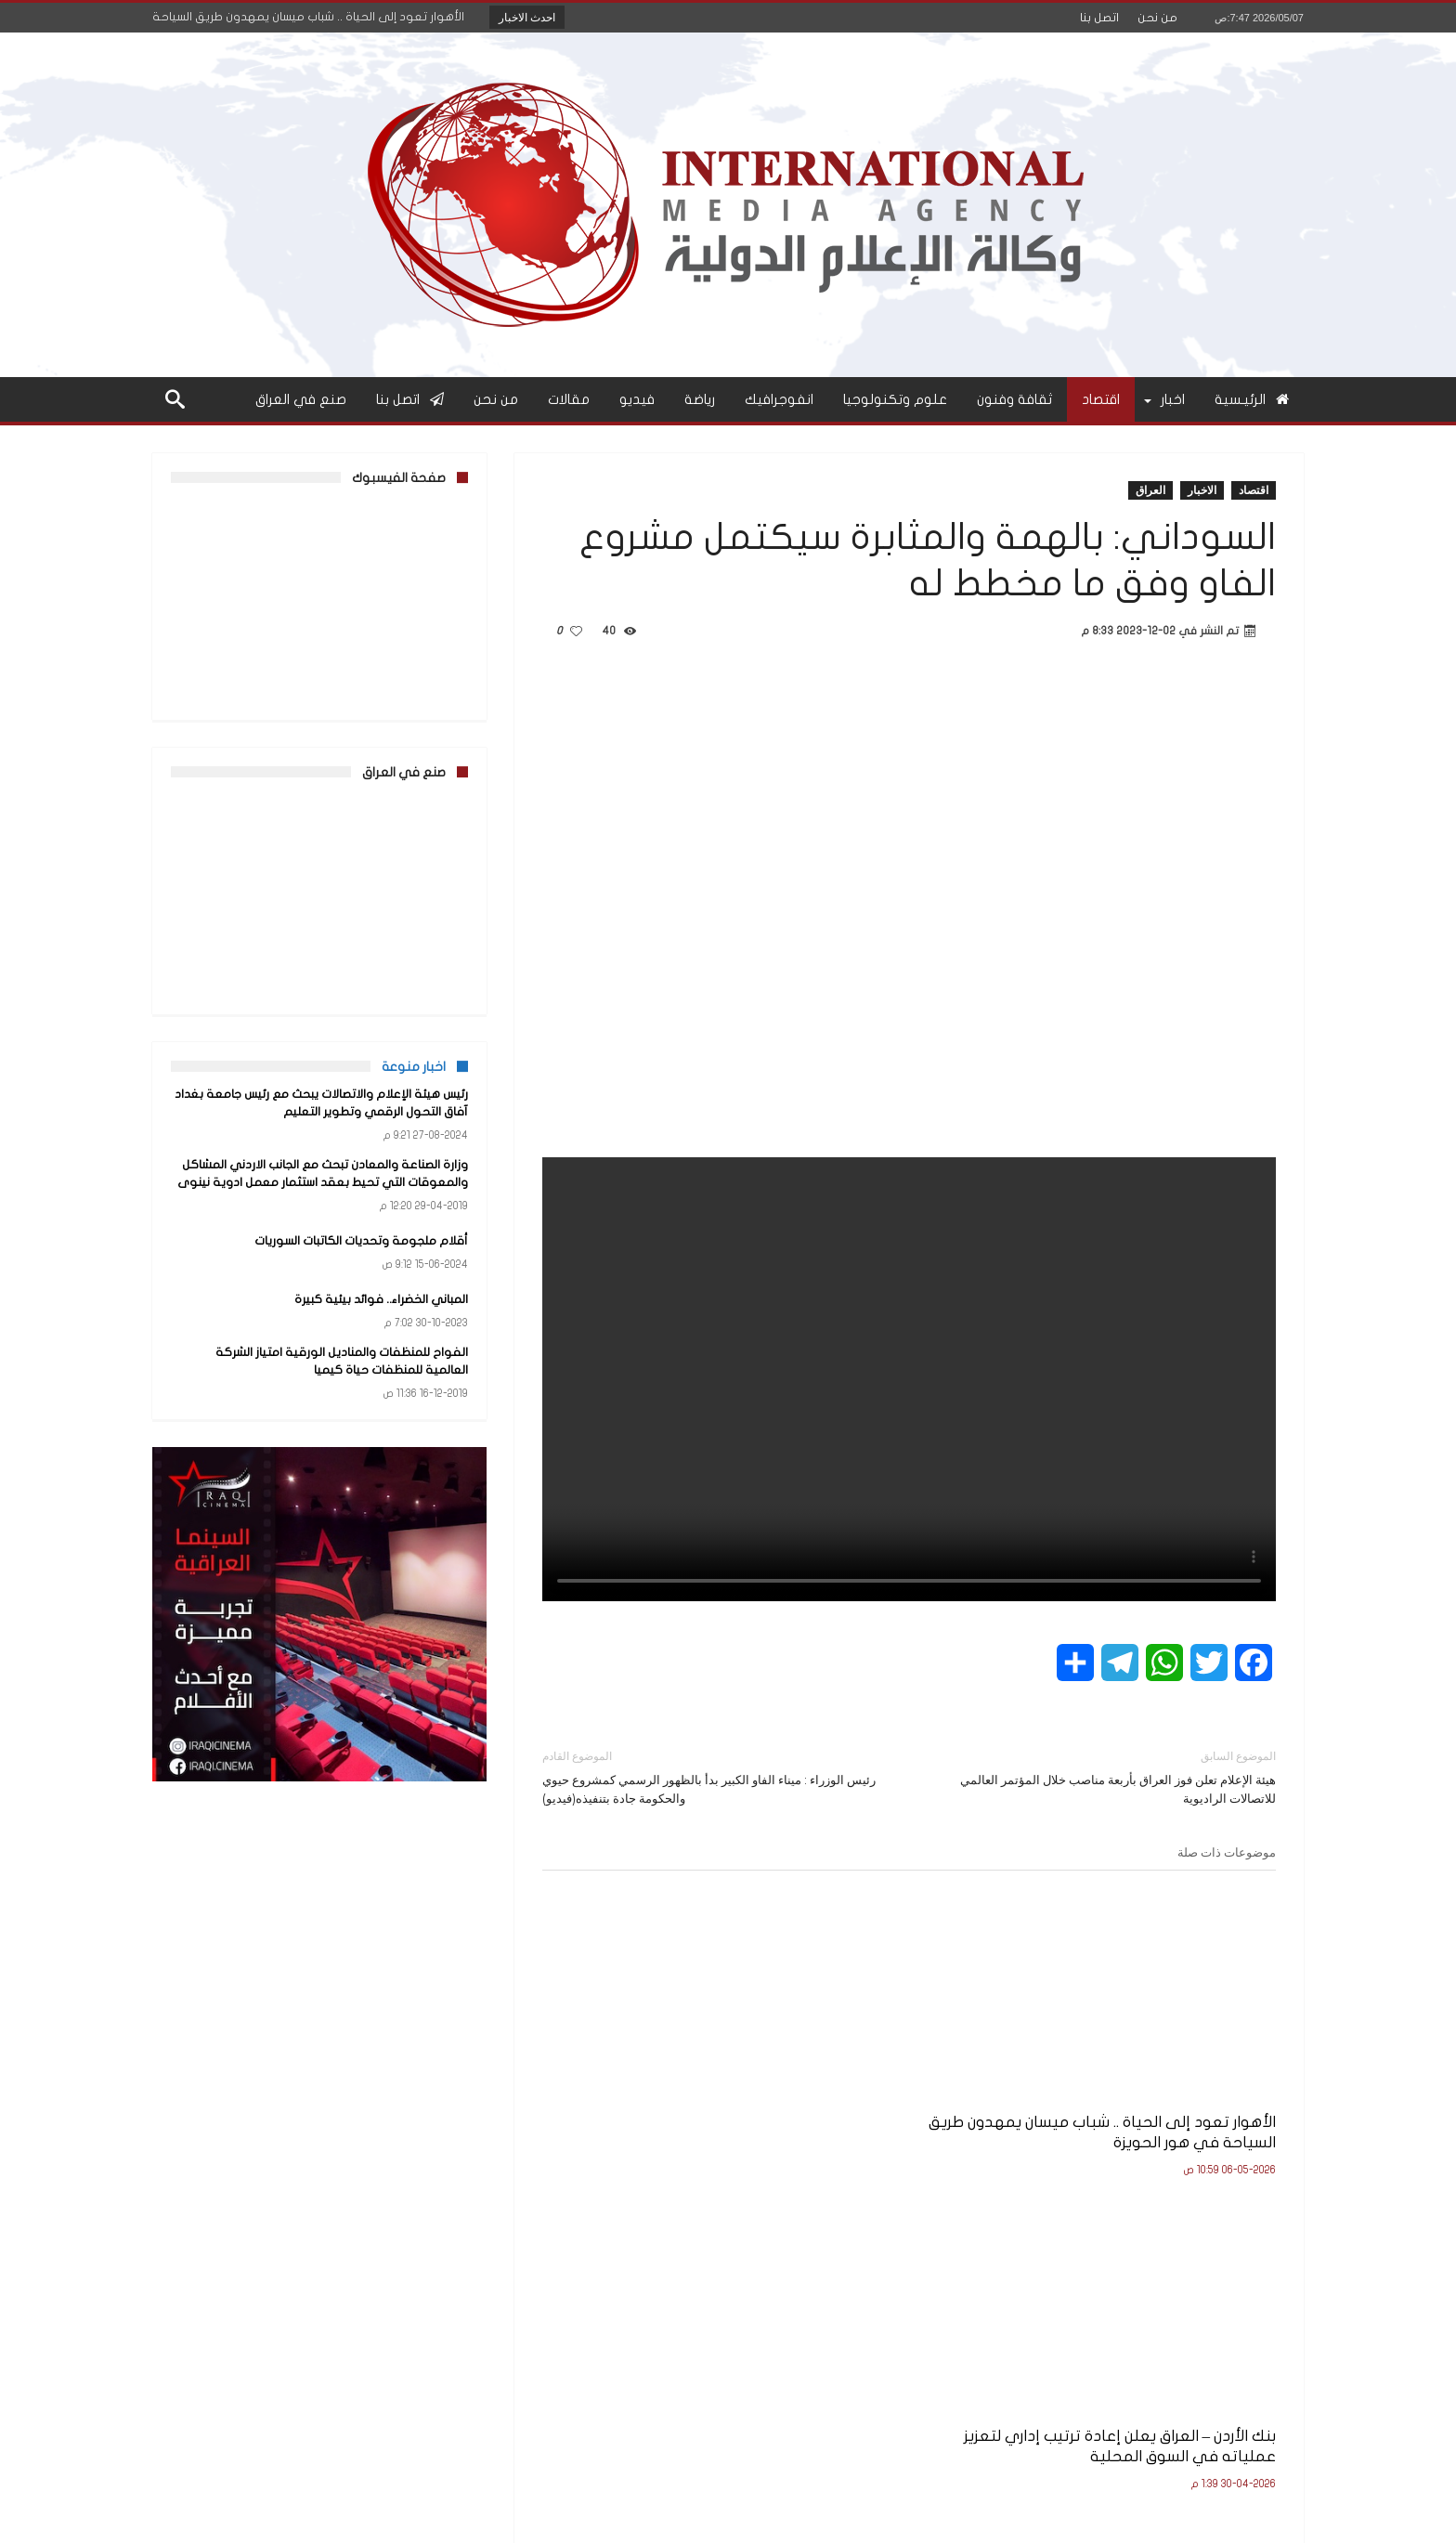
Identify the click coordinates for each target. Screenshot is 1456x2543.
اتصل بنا (1099, 17)
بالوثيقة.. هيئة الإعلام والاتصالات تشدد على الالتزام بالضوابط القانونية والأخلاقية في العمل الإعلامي (663, 2107)
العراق (1150, 490)
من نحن (1157, 17)
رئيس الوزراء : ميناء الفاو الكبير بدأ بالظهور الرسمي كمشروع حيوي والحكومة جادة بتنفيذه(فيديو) (711, 1776)
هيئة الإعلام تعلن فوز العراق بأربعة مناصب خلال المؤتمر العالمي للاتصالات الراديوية (1106, 1776)
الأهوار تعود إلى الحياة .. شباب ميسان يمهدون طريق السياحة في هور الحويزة (1162, 2097)
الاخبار (1202, 490)
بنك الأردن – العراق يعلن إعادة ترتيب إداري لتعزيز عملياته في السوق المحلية (923, 2097)
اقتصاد (1253, 490)
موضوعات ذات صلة (1226, 1852)
